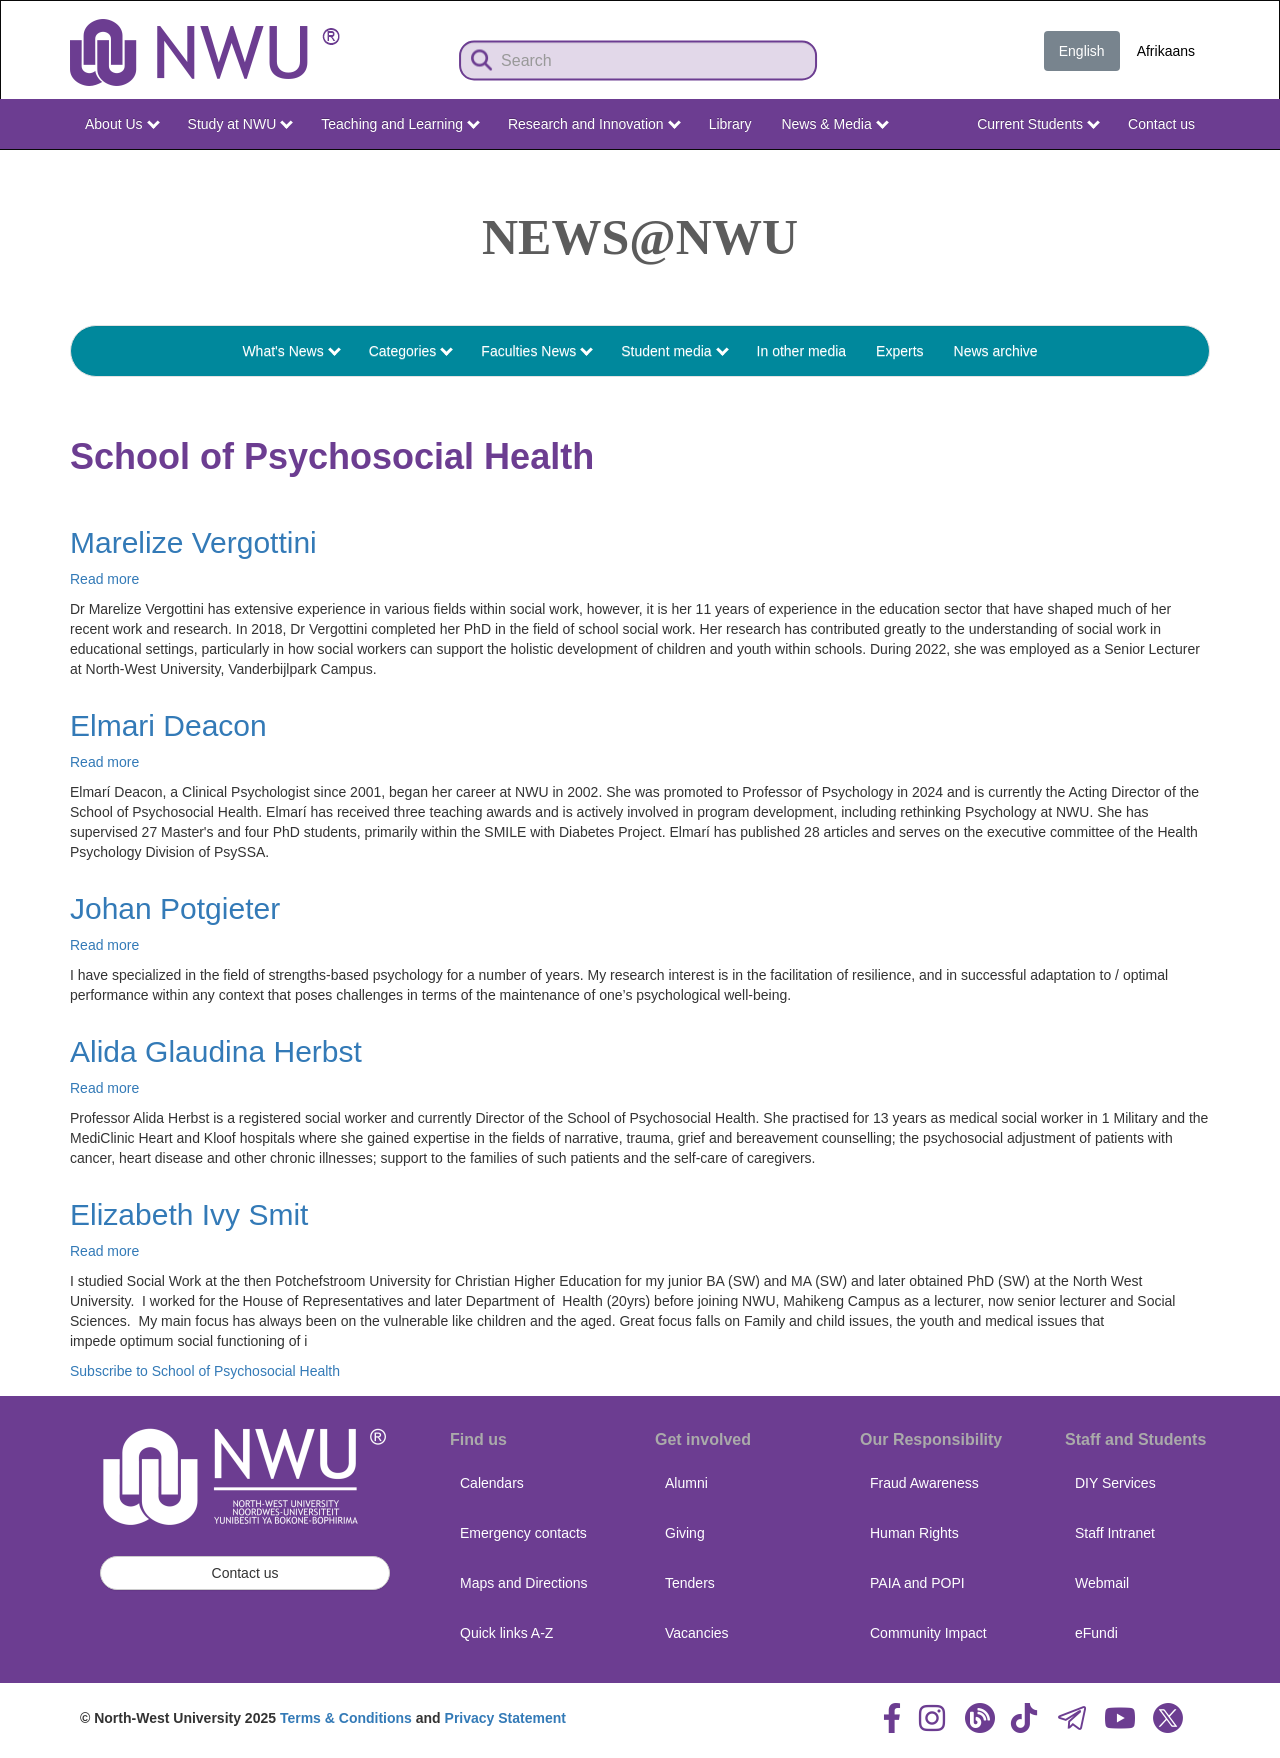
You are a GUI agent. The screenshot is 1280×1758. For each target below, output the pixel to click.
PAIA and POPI (917, 1583)
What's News (291, 351)
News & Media (834, 124)
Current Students (1038, 124)
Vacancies (697, 1633)
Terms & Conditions (346, 1718)
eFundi (1096, 1633)
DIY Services (1115, 1483)
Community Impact (928, 1633)
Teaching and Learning (400, 124)
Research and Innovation (594, 124)
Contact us (1161, 124)
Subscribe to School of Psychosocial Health (205, 1371)
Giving (685, 1533)
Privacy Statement (505, 1718)
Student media (674, 351)
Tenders (690, 1583)
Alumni (686, 1483)
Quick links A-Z (506, 1633)
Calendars (492, 1483)
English (1082, 51)
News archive (996, 351)
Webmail (1102, 1583)
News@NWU (640, 237)
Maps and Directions (524, 1583)
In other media (802, 351)
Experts (899, 351)
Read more (104, 579)
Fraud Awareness (924, 1483)
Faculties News (537, 351)
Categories (411, 351)
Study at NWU (241, 124)
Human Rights (914, 1533)
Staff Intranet (1115, 1533)
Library (730, 124)
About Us (122, 124)
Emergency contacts (523, 1533)
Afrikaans (1166, 51)
